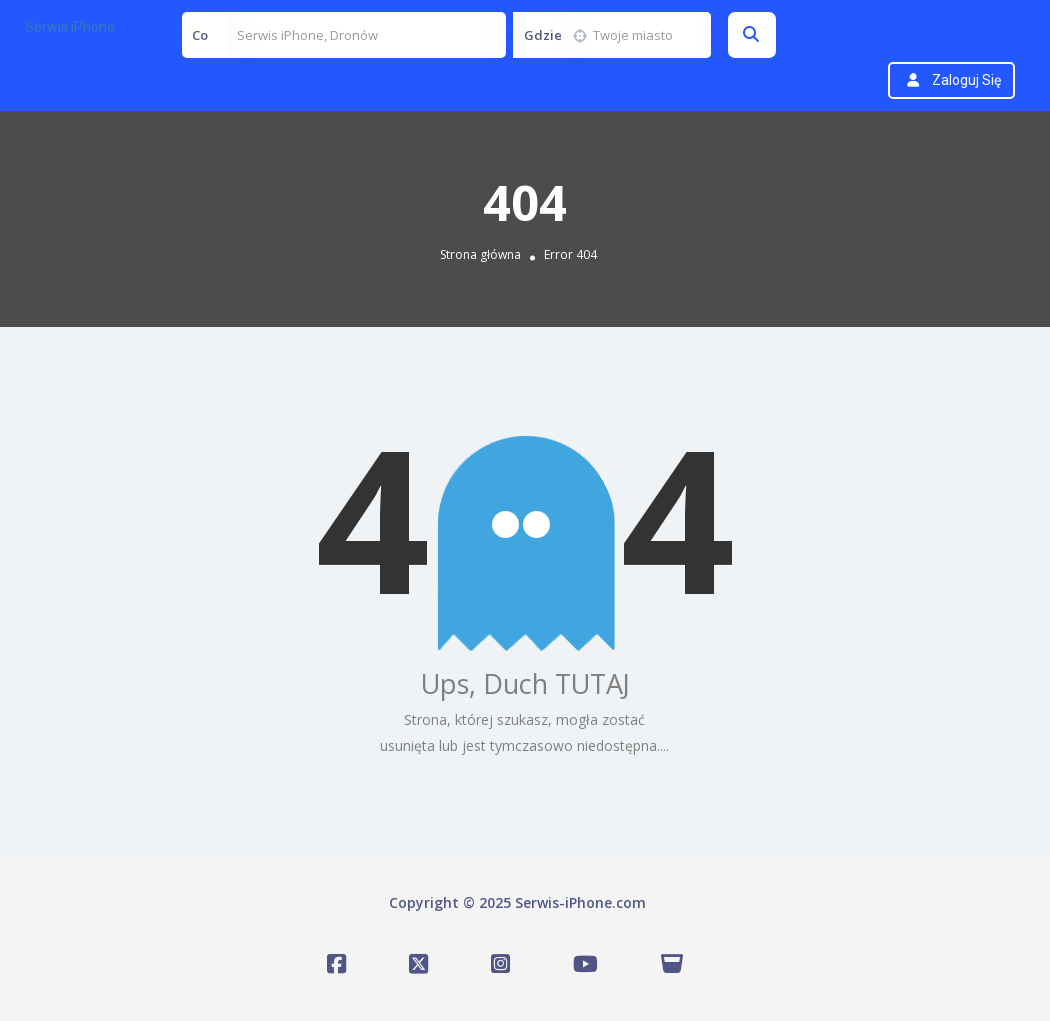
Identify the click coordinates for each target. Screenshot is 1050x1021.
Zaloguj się (966, 80)
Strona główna (480, 254)
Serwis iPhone (70, 27)
